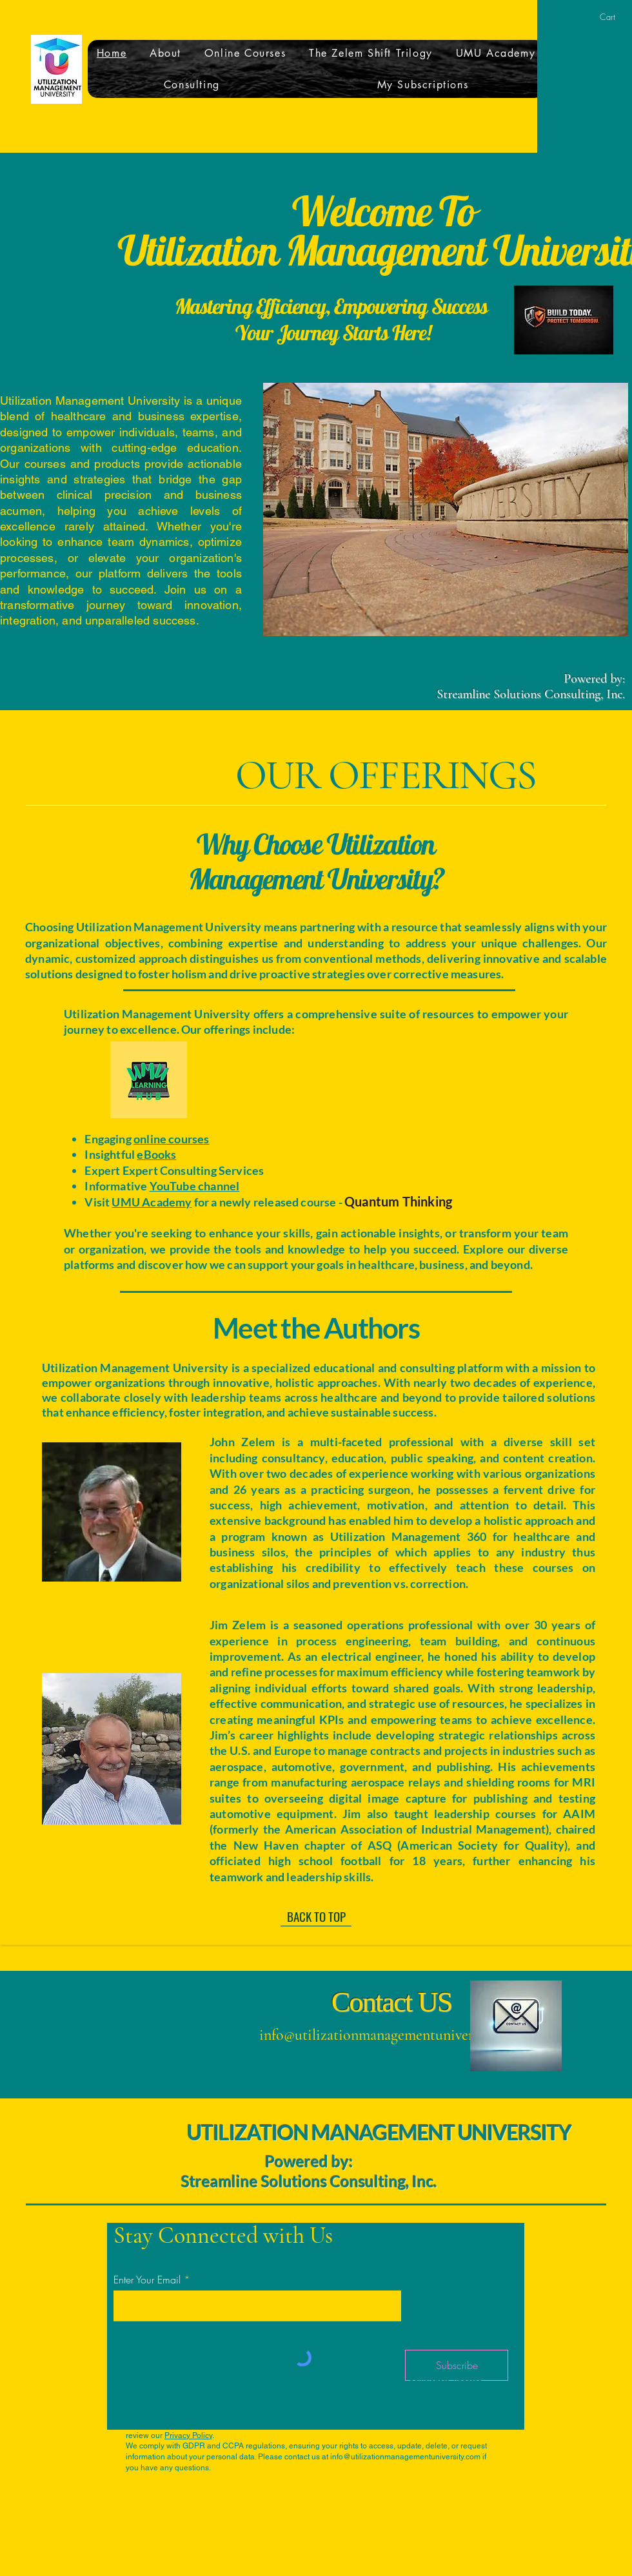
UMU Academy (152, 1202)
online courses (171, 1139)
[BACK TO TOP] (316, 1916)
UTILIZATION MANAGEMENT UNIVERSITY (379, 2132)
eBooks (156, 1154)
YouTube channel (195, 1186)
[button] (613, 17)
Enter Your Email (147, 2279)
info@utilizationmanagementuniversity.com (391, 2035)
